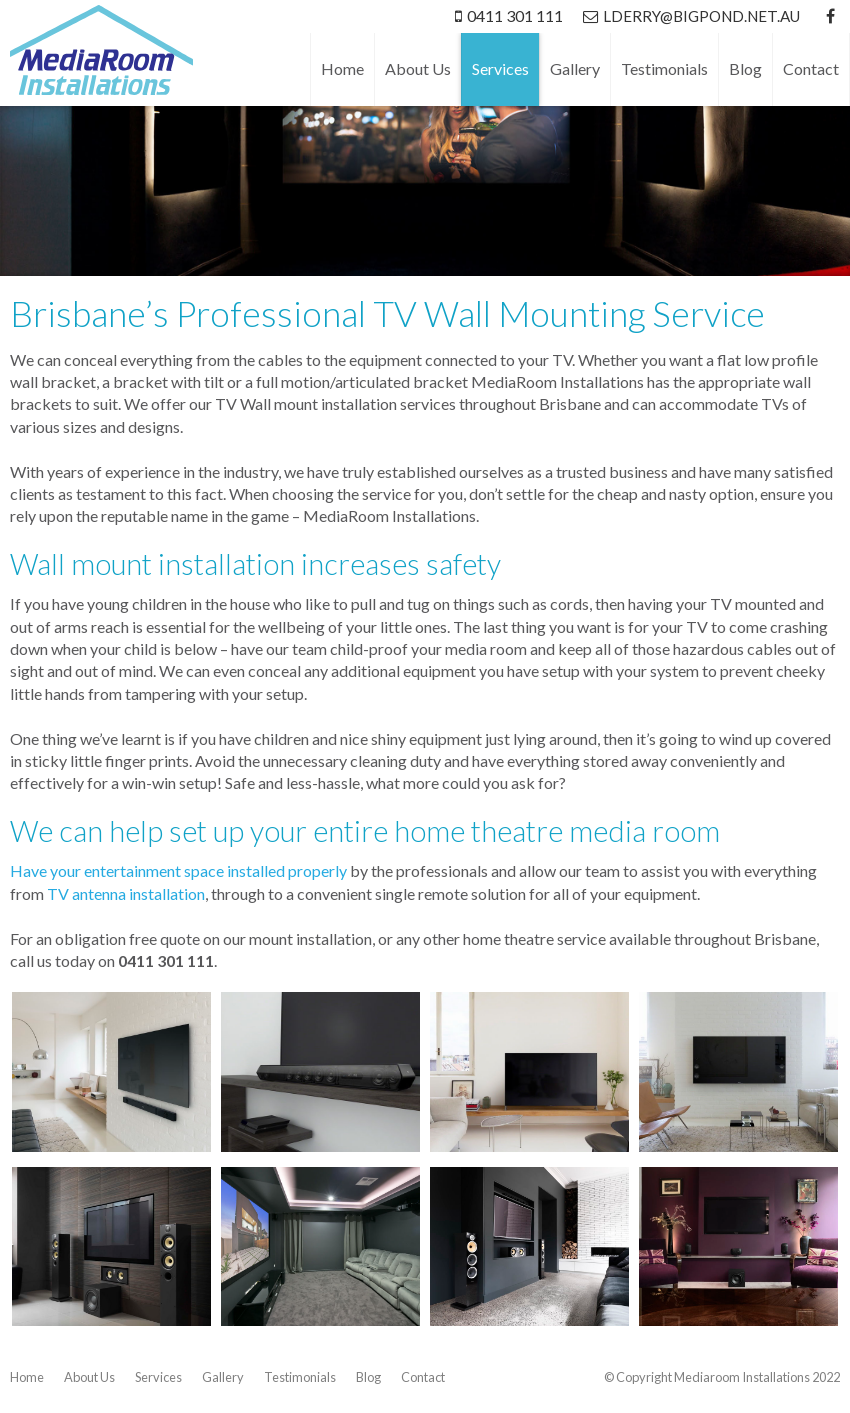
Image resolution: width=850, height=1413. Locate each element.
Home (27, 1377)
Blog (368, 1377)
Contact (423, 1377)
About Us (89, 1377)
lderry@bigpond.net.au (701, 16)
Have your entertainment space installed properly (178, 870)
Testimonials (300, 1377)
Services (158, 1377)
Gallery (223, 1377)
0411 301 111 (515, 15)
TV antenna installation (126, 893)
